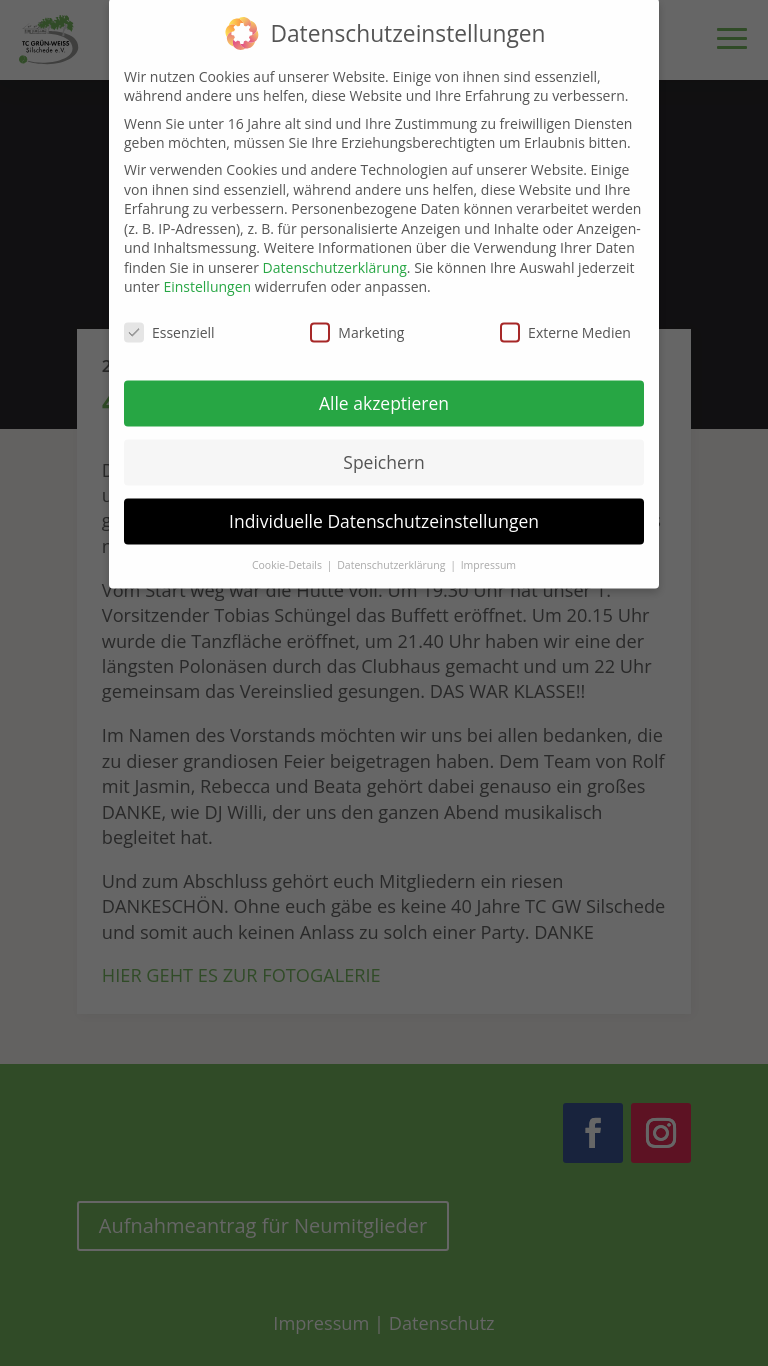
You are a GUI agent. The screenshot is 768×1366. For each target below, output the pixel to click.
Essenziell (169, 321)
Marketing (357, 321)
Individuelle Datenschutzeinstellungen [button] (384, 510)
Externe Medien (565, 321)
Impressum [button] (488, 554)
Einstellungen (207, 276)
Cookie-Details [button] (288, 554)
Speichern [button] (383, 451)
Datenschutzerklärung (335, 256)
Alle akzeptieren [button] (384, 392)
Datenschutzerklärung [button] (392, 554)
